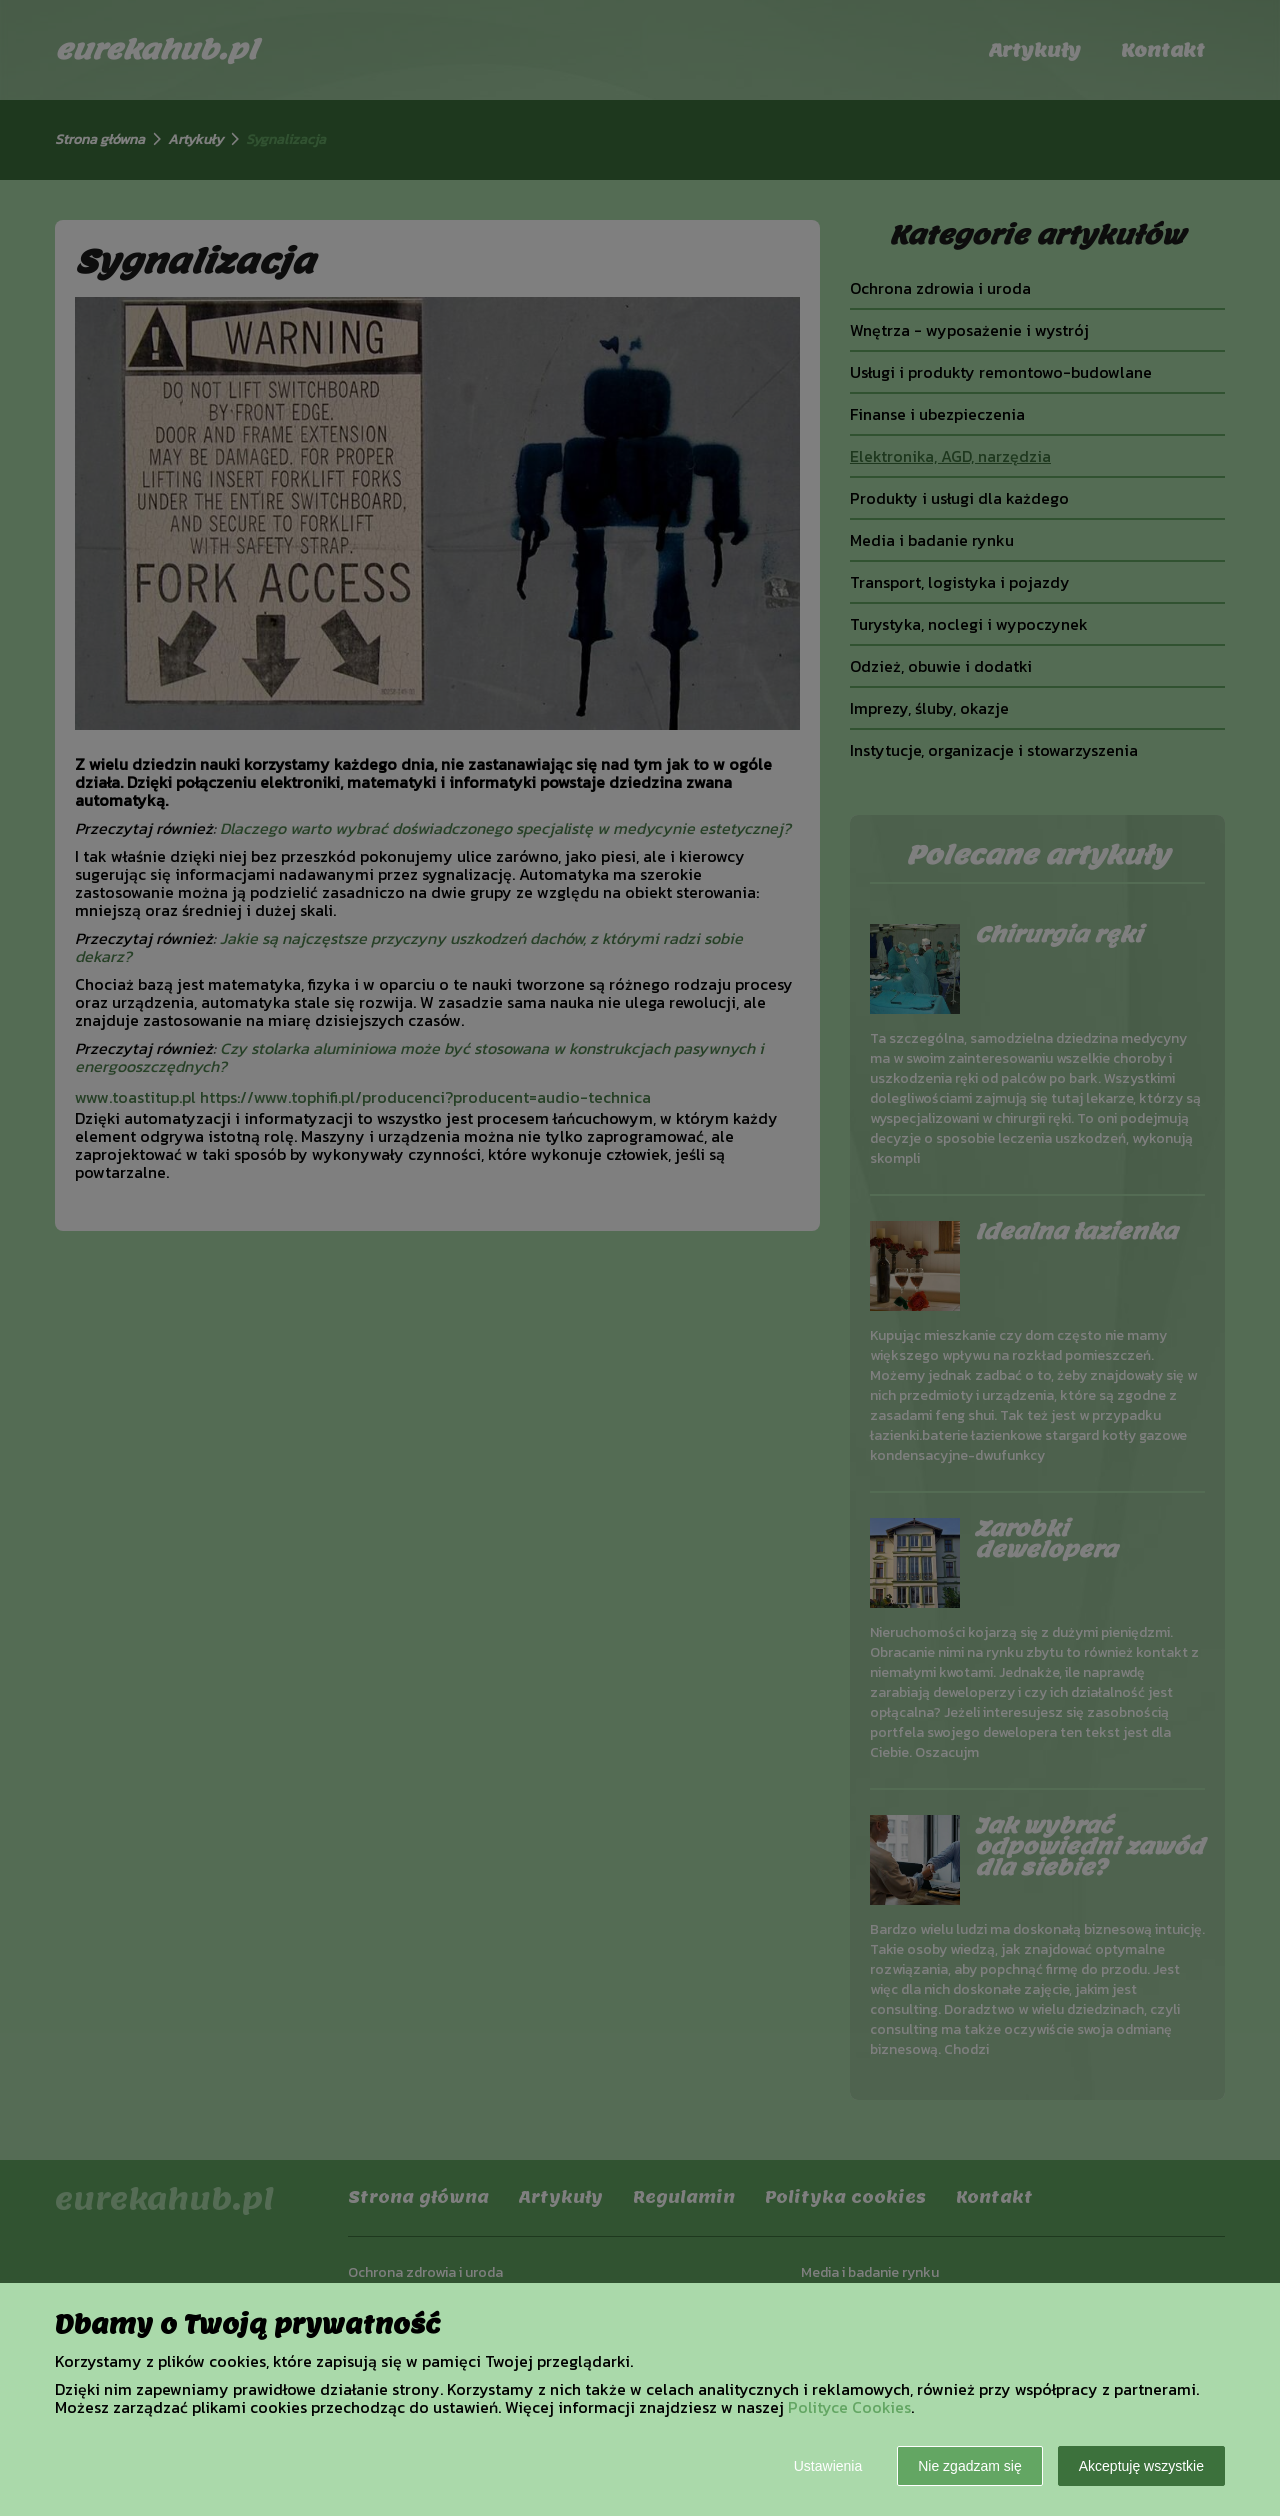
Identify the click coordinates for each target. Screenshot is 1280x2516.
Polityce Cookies (849, 2407)
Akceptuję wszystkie (1141, 2466)
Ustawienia (828, 2466)
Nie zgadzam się (970, 2466)
